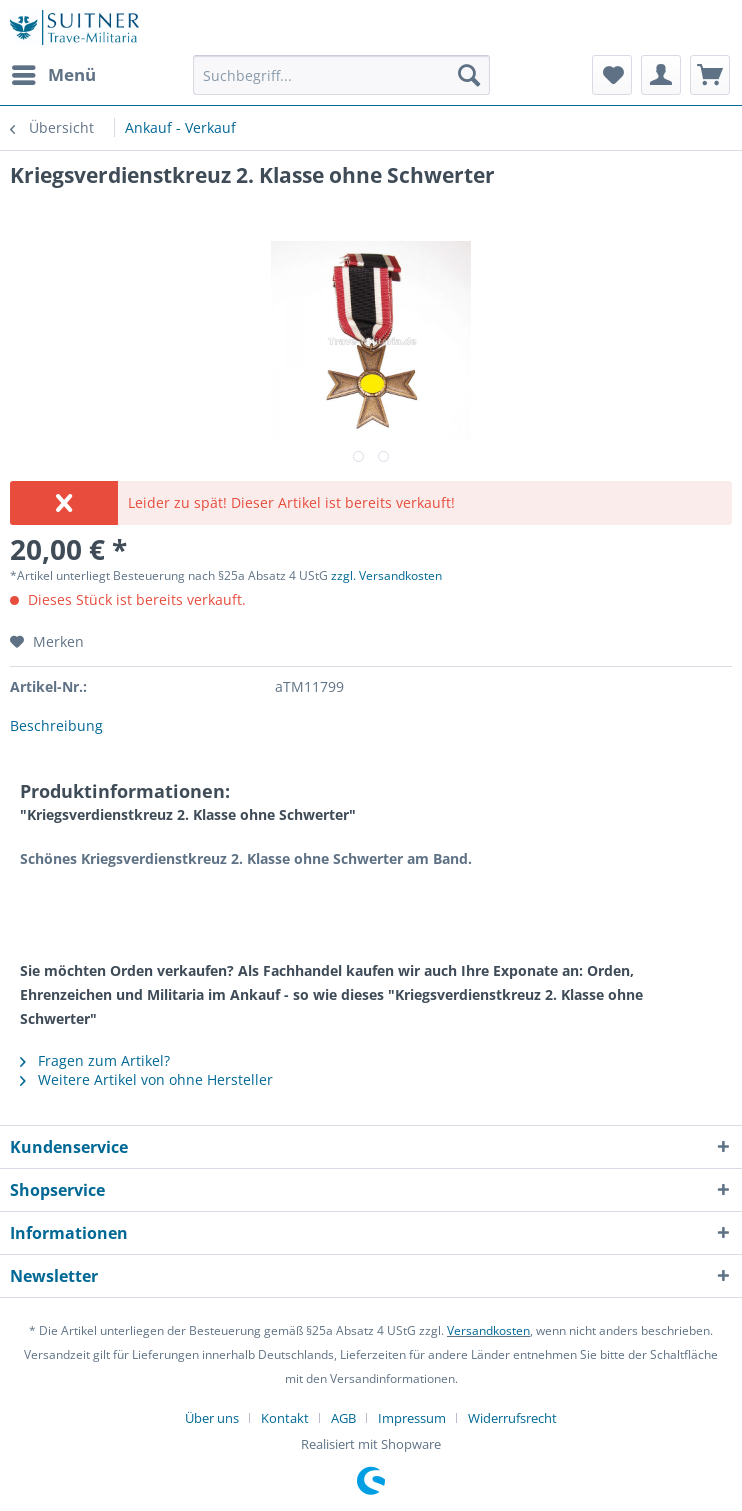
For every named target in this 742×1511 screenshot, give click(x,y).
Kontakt (285, 1418)
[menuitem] (53, 75)
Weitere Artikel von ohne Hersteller (146, 1079)
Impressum (412, 1418)
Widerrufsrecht (512, 1418)
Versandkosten (488, 1330)
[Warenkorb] (710, 75)
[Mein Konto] (661, 75)
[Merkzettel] (612, 75)
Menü (54, 72)
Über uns (212, 1418)
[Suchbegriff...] (341, 75)
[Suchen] (469, 75)
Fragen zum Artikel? (95, 1060)
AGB (343, 1418)
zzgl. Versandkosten (386, 575)
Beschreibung (56, 725)
